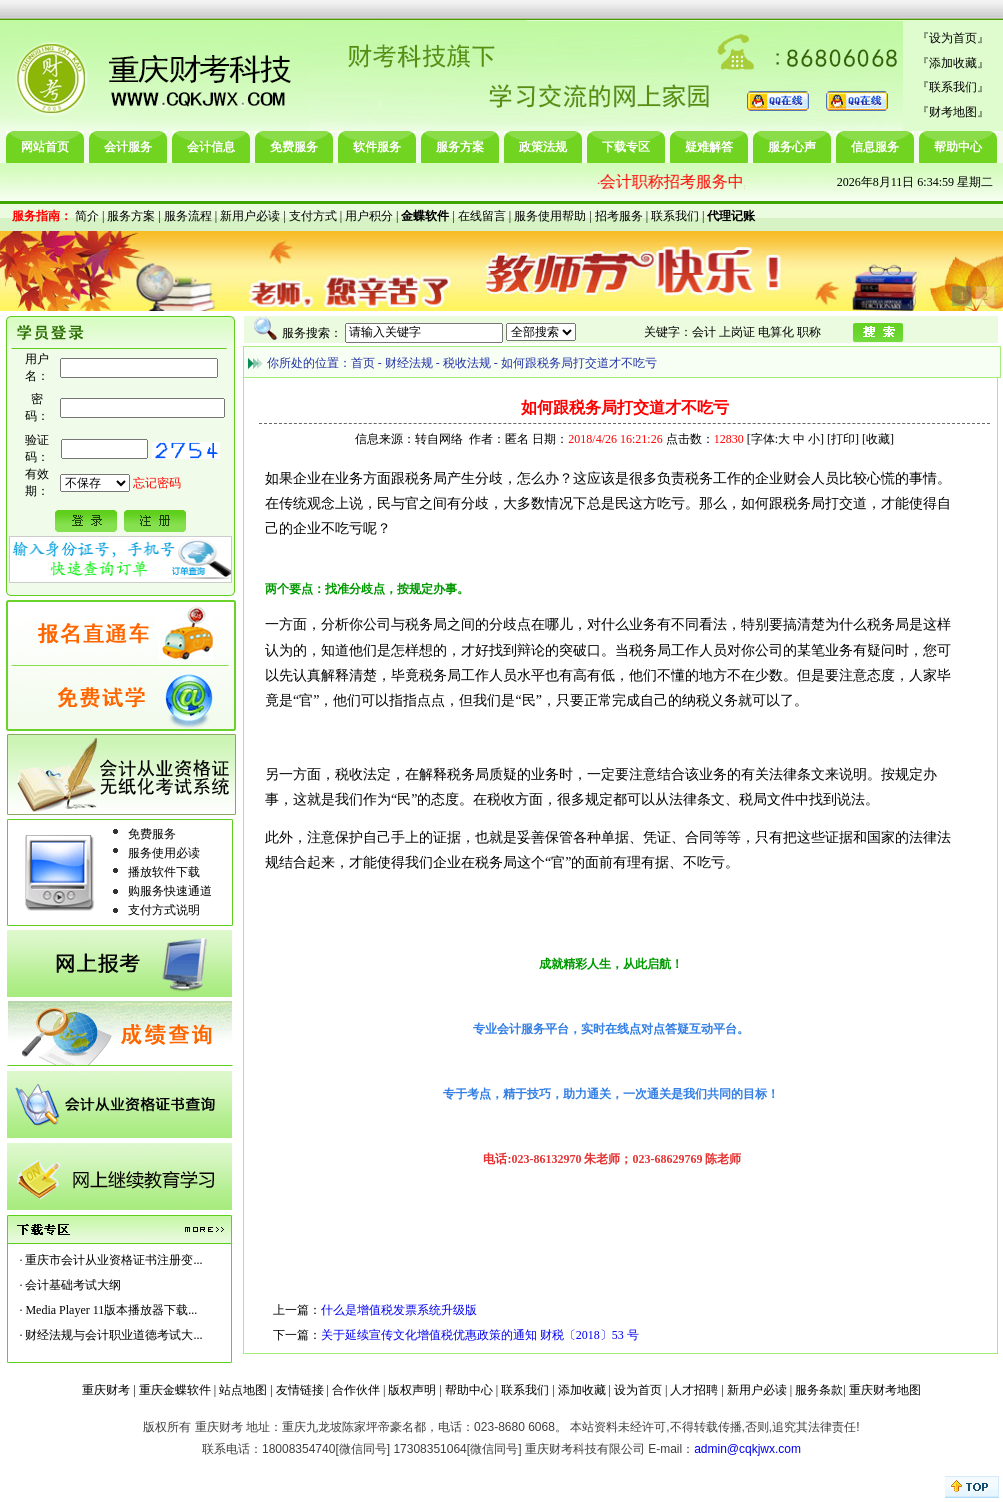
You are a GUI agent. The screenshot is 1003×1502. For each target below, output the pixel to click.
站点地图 (243, 1390)
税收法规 (467, 363)
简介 (87, 216)
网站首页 (45, 147)
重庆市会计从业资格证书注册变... (113, 1260)
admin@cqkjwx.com (747, 1449)
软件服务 (377, 147)
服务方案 (460, 147)
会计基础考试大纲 (73, 1285)
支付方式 (313, 216)
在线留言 (482, 216)
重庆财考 (106, 1390)
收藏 (878, 439)
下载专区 (626, 147)
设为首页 (953, 38)
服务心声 (792, 147)
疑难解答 (709, 147)
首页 (363, 363)
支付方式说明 (164, 910)
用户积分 (369, 216)
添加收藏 (953, 63)
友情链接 (300, 1390)
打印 (843, 439)
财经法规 (409, 363)
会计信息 (211, 147)
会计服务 (128, 147)
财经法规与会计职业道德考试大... (113, 1335)
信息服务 (875, 147)
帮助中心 (958, 147)
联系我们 (953, 87)
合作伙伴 (356, 1390)
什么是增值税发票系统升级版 (399, 1310)
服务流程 (188, 216)
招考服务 (619, 216)
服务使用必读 (164, 853)
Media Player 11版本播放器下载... (111, 1310)
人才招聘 (694, 1390)
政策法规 (543, 147)
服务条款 (819, 1390)
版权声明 (412, 1390)
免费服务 (294, 147)
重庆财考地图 (885, 1390)
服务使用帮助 (550, 216)
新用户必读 (250, 216)
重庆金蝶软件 (175, 1390)
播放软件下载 (164, 872)
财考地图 (953, 112)
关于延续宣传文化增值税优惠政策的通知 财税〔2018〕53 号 (480, 1335)
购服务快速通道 (170, 891)
